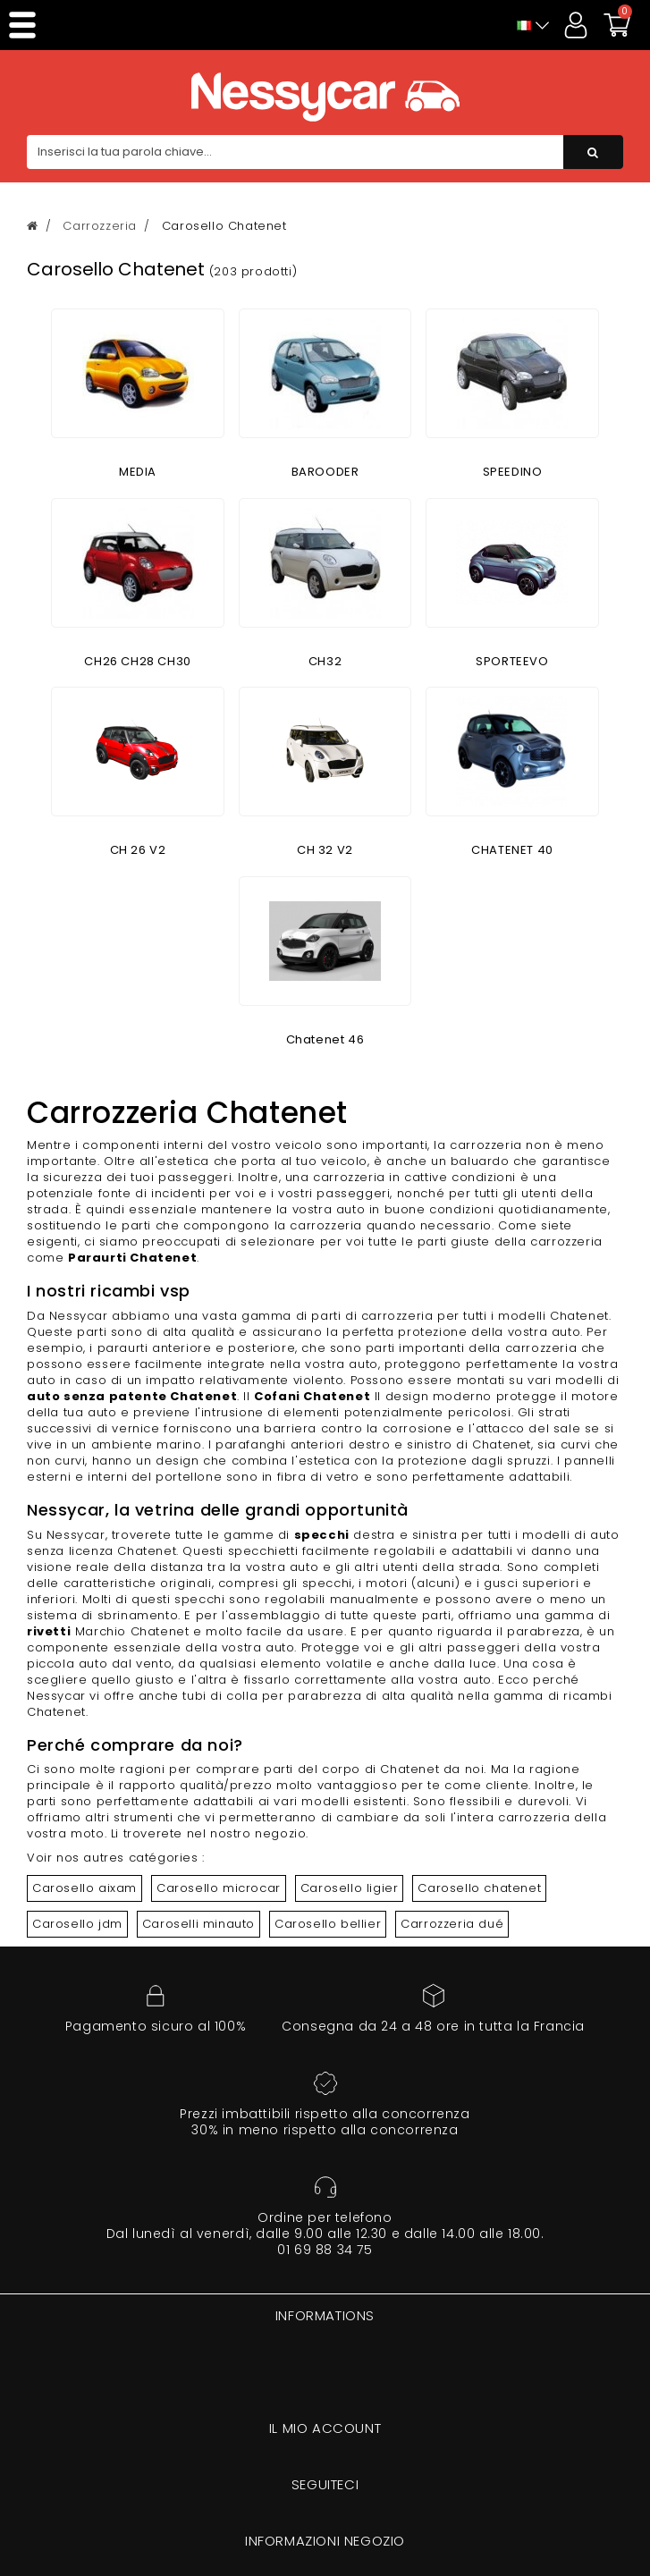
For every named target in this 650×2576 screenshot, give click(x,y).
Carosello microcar (218, 1887)
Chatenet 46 (325, 1039)
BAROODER (325, 471)
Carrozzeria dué (452, 1923)
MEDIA (137, 471)
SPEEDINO (513, 471)
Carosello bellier (327, 1923)
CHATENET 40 (512, 849)
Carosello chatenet (479, 1887)
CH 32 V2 (325, 849)
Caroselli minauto (198, 1923)
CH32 (325, 661)
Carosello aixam (84, 1887)
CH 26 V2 (138, 849)
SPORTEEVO (512, 661)
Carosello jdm (77, 1923)
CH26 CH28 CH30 (137, 661)
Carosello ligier (349, 1887)
